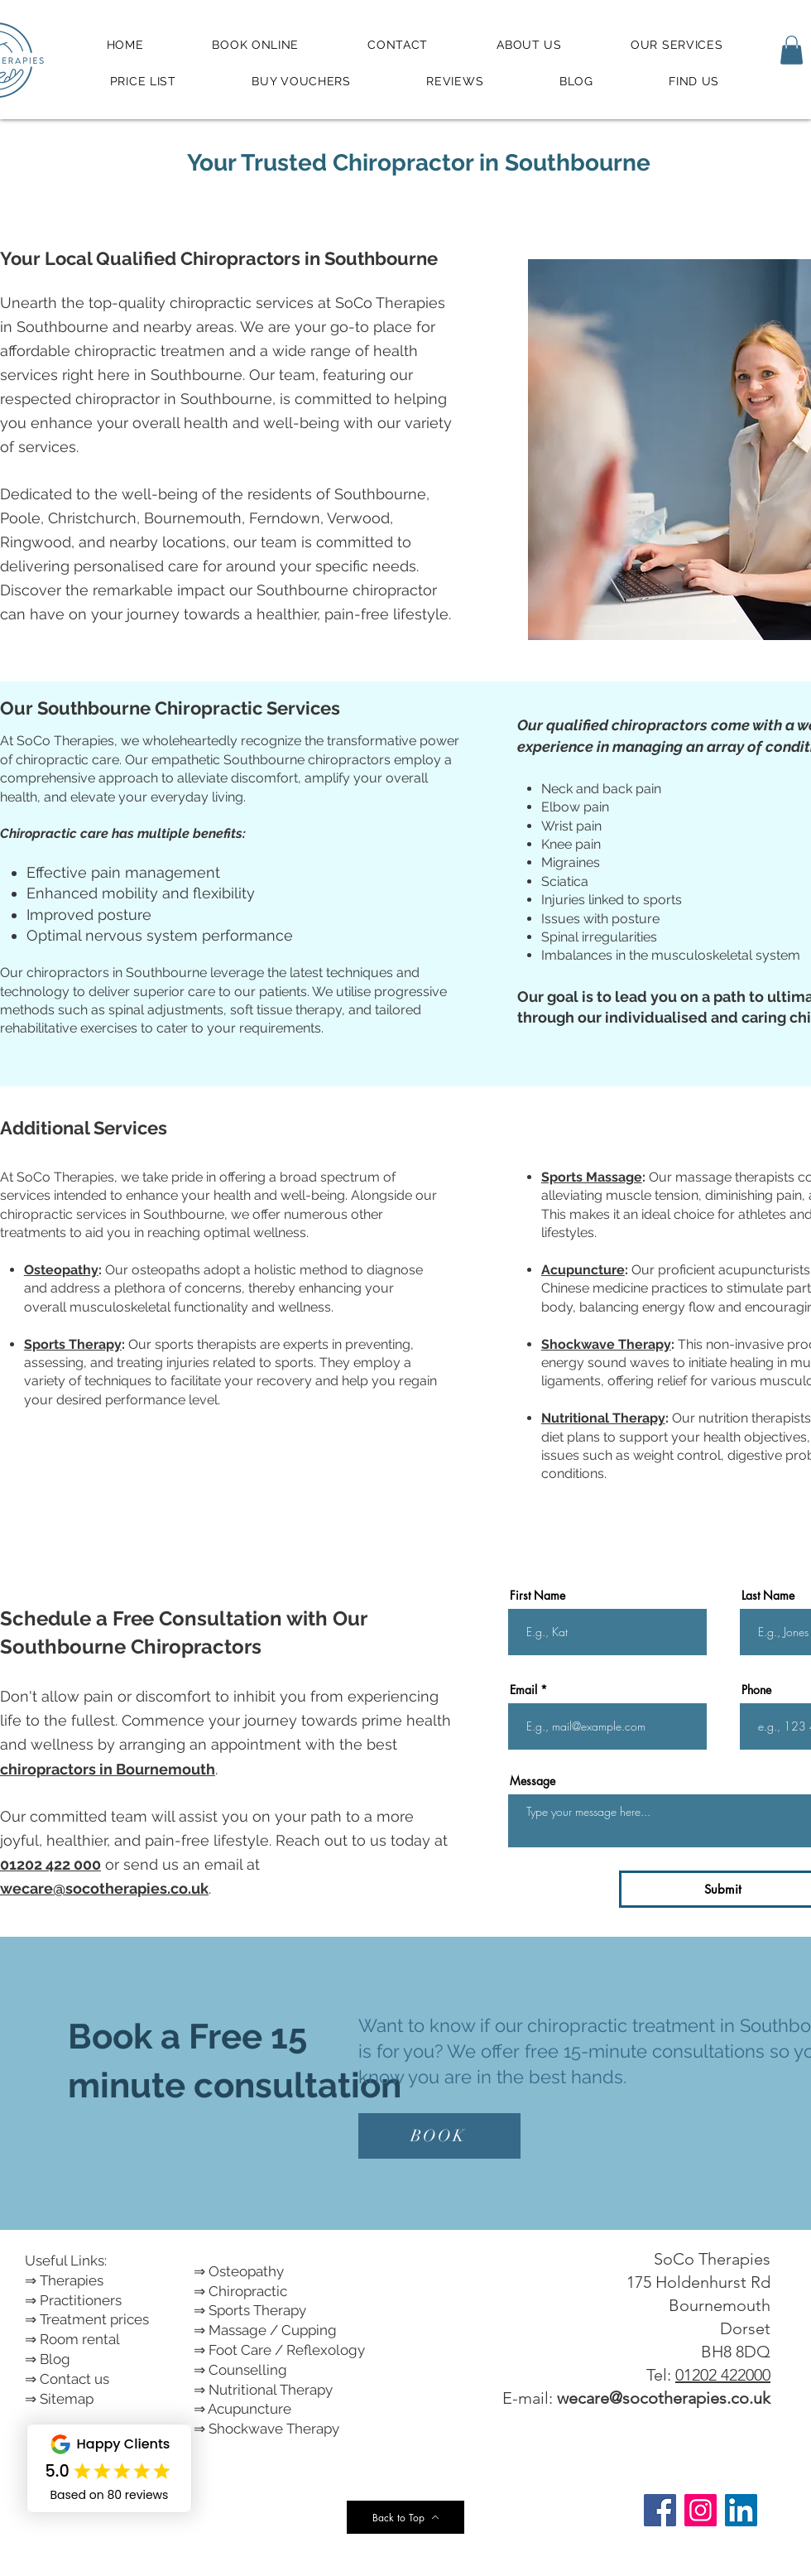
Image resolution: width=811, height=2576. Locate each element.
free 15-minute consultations (645, 2051)
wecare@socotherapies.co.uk (663, 2398)
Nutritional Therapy (603, 1418)
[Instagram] (700, 2510)
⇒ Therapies (64, 2280)
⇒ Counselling (240, 2370)
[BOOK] (439, 2136)
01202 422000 (722, 2375)
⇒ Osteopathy (239, 2271)
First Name (537, 1595)
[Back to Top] (405, 2517)
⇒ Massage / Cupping (265, 2330)
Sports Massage (591, 1177)
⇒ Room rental (72, 2339)
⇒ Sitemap (59, 2399)
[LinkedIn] (741, 2510)
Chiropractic (248, 2291)
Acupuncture (583, 1270)
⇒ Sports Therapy (250, 2310)
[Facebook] (660, 2510)
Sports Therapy (73, 1344)
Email (523, 1690)
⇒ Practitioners (73, 2300)
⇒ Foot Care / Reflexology (279, 2350)
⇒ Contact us (67, 2379)
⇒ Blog (47, 2359)
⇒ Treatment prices (87, 2319)
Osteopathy (61, 1270)
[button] (792, 50)
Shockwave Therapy (606, 1344)
